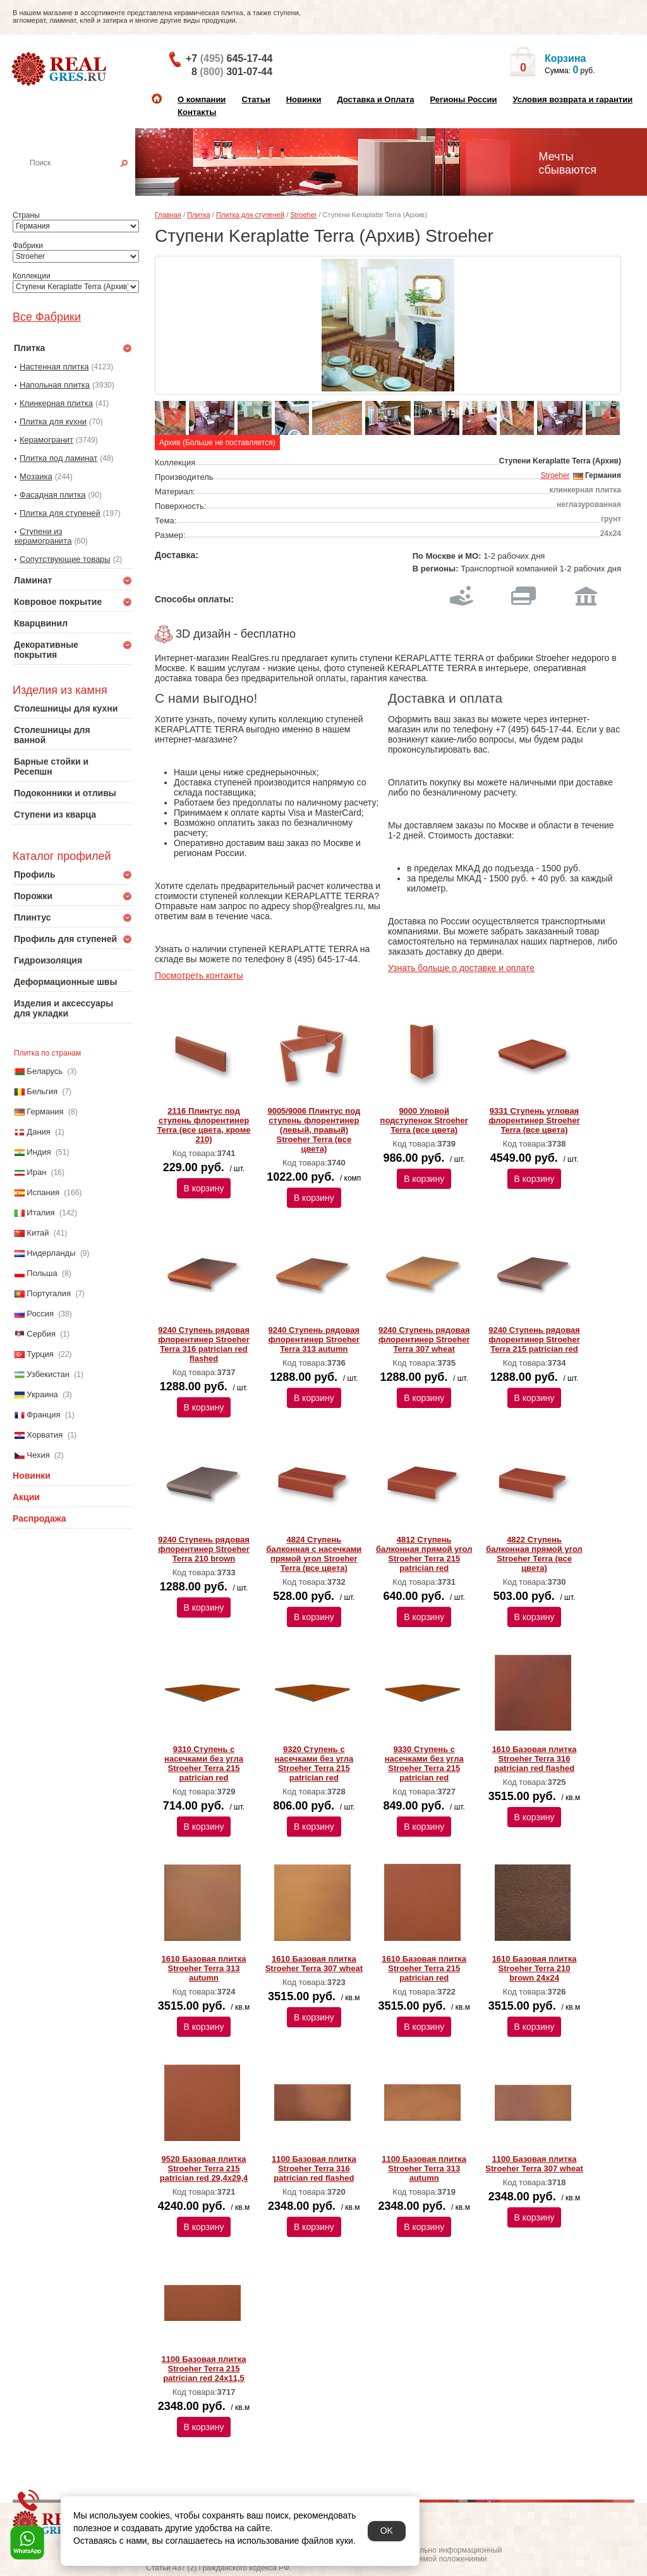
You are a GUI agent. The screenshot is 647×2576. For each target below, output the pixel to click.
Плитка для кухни (53, 421)
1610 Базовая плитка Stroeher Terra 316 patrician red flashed (534, 1758)
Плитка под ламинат (58, 458)
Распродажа (39, 1518)
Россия (40, 1313)
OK (386, 2530)
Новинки (304, 99)
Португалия (49, 1293)
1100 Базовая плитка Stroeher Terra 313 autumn (424, 2168)
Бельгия (42, 1091)
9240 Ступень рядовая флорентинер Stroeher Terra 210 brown (204, 1549)
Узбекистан (48, 1374)
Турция (40, 1354)
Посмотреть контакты (199, 975)
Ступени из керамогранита (43, 536)
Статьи (255, 99)
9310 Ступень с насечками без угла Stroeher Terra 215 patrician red (203, 1763)
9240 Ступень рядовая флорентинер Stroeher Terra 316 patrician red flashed (204, 1344)
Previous (170, 413)
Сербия (41, 1334)
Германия (45, 1111)
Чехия (38, 1455)
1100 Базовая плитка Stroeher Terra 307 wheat (534, 2163)
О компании (202, 99)
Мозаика (36, 476)
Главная (168, 214)
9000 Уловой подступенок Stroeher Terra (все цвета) (424, 1120)
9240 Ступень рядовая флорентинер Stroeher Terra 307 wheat (424, 1339)
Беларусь (45, 1071)
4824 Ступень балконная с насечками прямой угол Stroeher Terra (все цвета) (313, 1554)
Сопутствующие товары (65, 559)
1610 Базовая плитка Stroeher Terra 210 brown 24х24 (534, 1968)
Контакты (197, 112)
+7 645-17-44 (229, 58)
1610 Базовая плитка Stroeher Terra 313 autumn (204, 1968)
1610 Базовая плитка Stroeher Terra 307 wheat (314, 1963)
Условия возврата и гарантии (572, 99)
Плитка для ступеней (60, 513)
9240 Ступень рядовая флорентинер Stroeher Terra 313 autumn (314, 1339)
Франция (43, 1414)
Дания (39, 1131)
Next (608, 413)
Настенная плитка (86, 180)
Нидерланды (51, 1253)
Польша (42, 1273)
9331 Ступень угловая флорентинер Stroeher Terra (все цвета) (534, 1120)
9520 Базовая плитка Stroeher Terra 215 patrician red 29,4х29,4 (204, 2168)
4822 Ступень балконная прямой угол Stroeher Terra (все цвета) (534, 1554)
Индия (39, 1152)
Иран (36, 1172)
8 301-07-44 (231, 71)
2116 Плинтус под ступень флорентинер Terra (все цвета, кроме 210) (204, 1125)
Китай (38, 1232)
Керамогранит (46, 439)
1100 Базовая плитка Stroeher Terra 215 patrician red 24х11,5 (204, 2368)
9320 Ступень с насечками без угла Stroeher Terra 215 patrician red (313, 1763)
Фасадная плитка (53, 494)
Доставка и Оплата (375, 99)
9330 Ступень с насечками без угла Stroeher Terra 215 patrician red (424, 1763)
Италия (40, 1212)
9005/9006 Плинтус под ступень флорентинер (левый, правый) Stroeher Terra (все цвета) (313, 1130)
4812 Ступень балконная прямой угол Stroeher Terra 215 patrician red (424, 1554)
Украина (42, 1394)
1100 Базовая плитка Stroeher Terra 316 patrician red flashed (314, 2168)
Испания (43, 1192)
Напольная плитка (55, 385)
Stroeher (303, 214)
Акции (26, 1497)
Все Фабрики (47, 317)
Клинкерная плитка (56, 403)
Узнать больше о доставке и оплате (461, 968)
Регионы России (463, 99)
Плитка (198, 214)
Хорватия (45, 1435)
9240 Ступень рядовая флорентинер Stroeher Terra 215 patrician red (534, 1339)
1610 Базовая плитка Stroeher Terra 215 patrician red (424, 1968)
